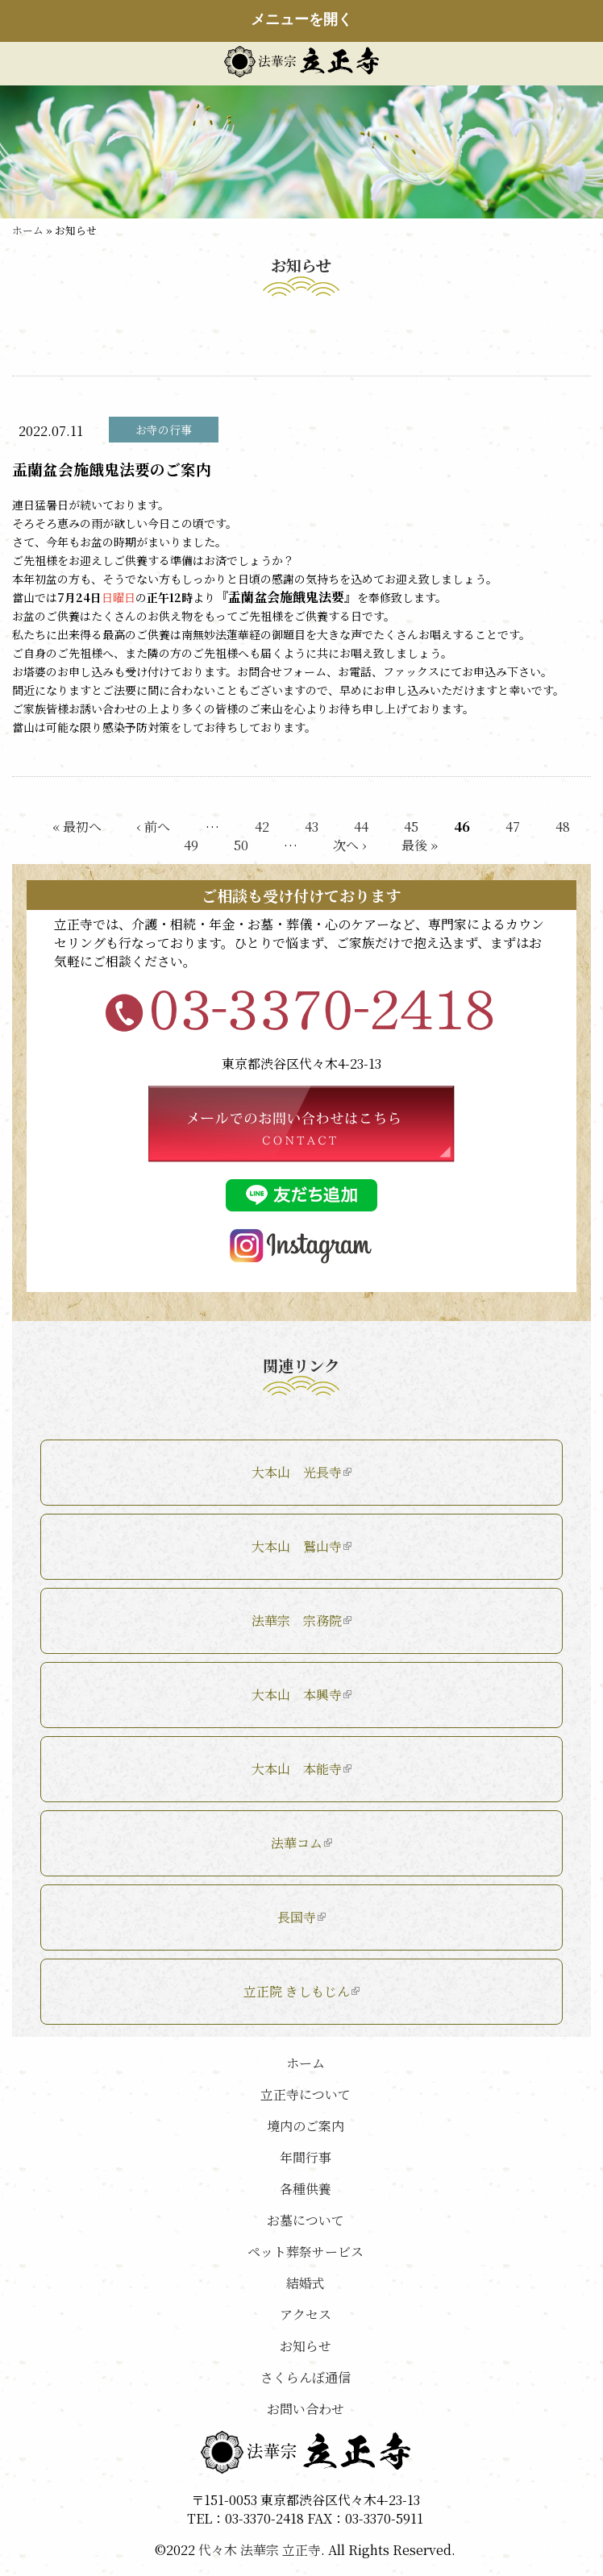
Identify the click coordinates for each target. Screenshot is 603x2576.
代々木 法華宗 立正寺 (259, 2550)
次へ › (349, 845)
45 (411, 826)
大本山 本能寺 (301, 1769)
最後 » (419, 845)
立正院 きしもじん (301, 1991)
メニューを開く (301, 19)
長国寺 (301, 1917)
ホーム (28, 230)
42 (262, 826)
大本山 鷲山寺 (301, 1546)
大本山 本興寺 (301, 1694)
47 (512, 826)
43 (311, 826)
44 (361, 826)
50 (241, 845)
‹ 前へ (153, 826)
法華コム (301, 1843)
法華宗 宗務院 (301, 1620)
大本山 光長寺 (301, 1472)
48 (562, 826)
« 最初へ (77, 826)
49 (191, 845)
